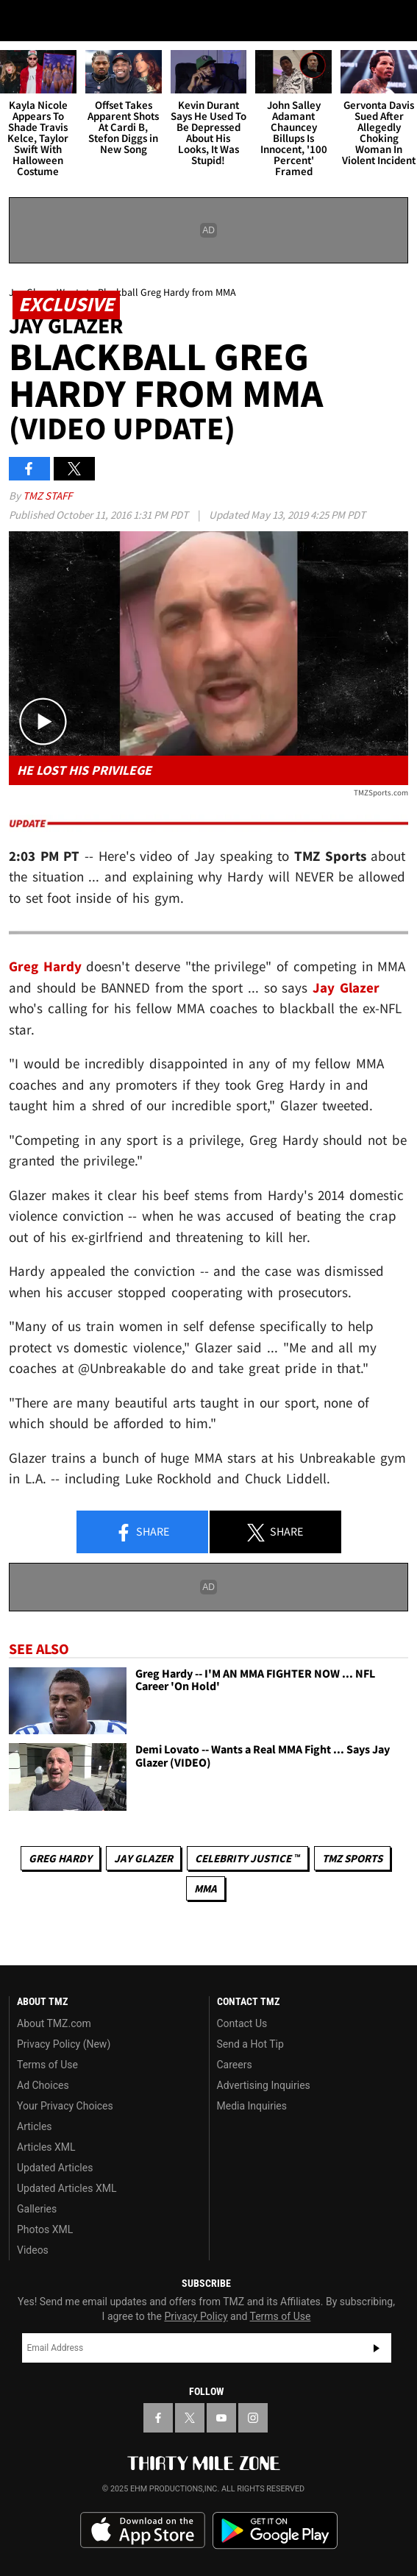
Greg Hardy (60, 1858)
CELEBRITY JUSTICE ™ (247, 1858)
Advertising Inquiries (263, 2085)
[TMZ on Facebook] (158, 2418)
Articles (34, 2126)
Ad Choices (43, 2085)
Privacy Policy (195, 2316)
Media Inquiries (252, 2106)
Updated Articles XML (66, 2188)
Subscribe (376, 2348)
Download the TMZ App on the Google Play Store (275, 2531)
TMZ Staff (47, 496)
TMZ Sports (352, 1858)
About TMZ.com (54, 2023)
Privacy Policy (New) (63, 2044)
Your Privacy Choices (65, 2106)
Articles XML (46, 2147)
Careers (234, 2065)
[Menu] (20, 20)
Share (142, 1532)
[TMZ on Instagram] (253, 2418)
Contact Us (242, 2023)
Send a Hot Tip (250, 2044)
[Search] (396, 20)
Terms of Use (47, 2065)
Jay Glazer (143, 1858)
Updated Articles (55, 2168)
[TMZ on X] (189, 2418)
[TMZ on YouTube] (221, 2418)
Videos (33, 2250)
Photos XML (45, 2229)
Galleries (37, 2209)
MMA (205, 1888)
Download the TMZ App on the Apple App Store (142, 2530)
